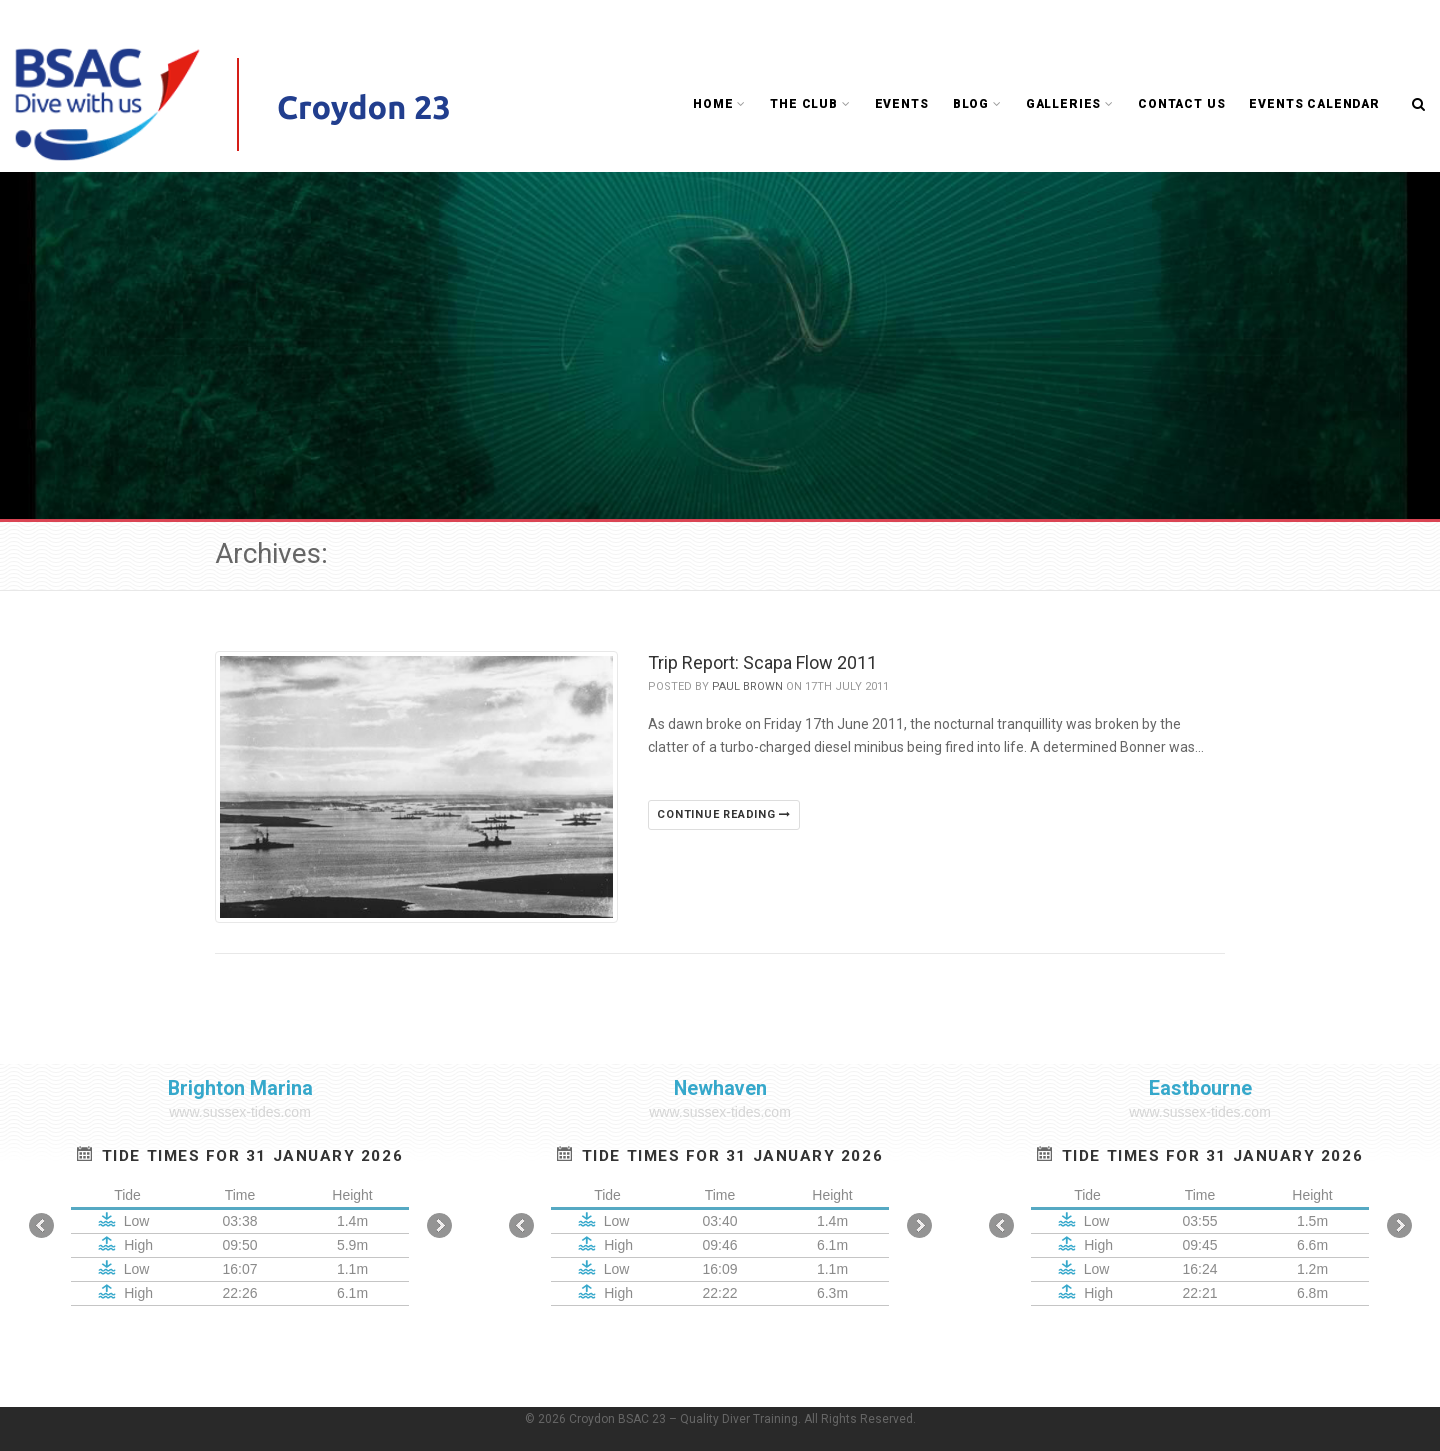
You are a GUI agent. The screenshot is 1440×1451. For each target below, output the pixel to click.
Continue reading (724, 814)
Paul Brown (747, 686)
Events (902, 104)
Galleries (1070, 104)
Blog (977, 104)
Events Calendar (1314, 104)
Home (719, 104)
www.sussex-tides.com (240, 1112)
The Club (810, 104)
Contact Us (1181, 104)
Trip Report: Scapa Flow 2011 (762, 662)
